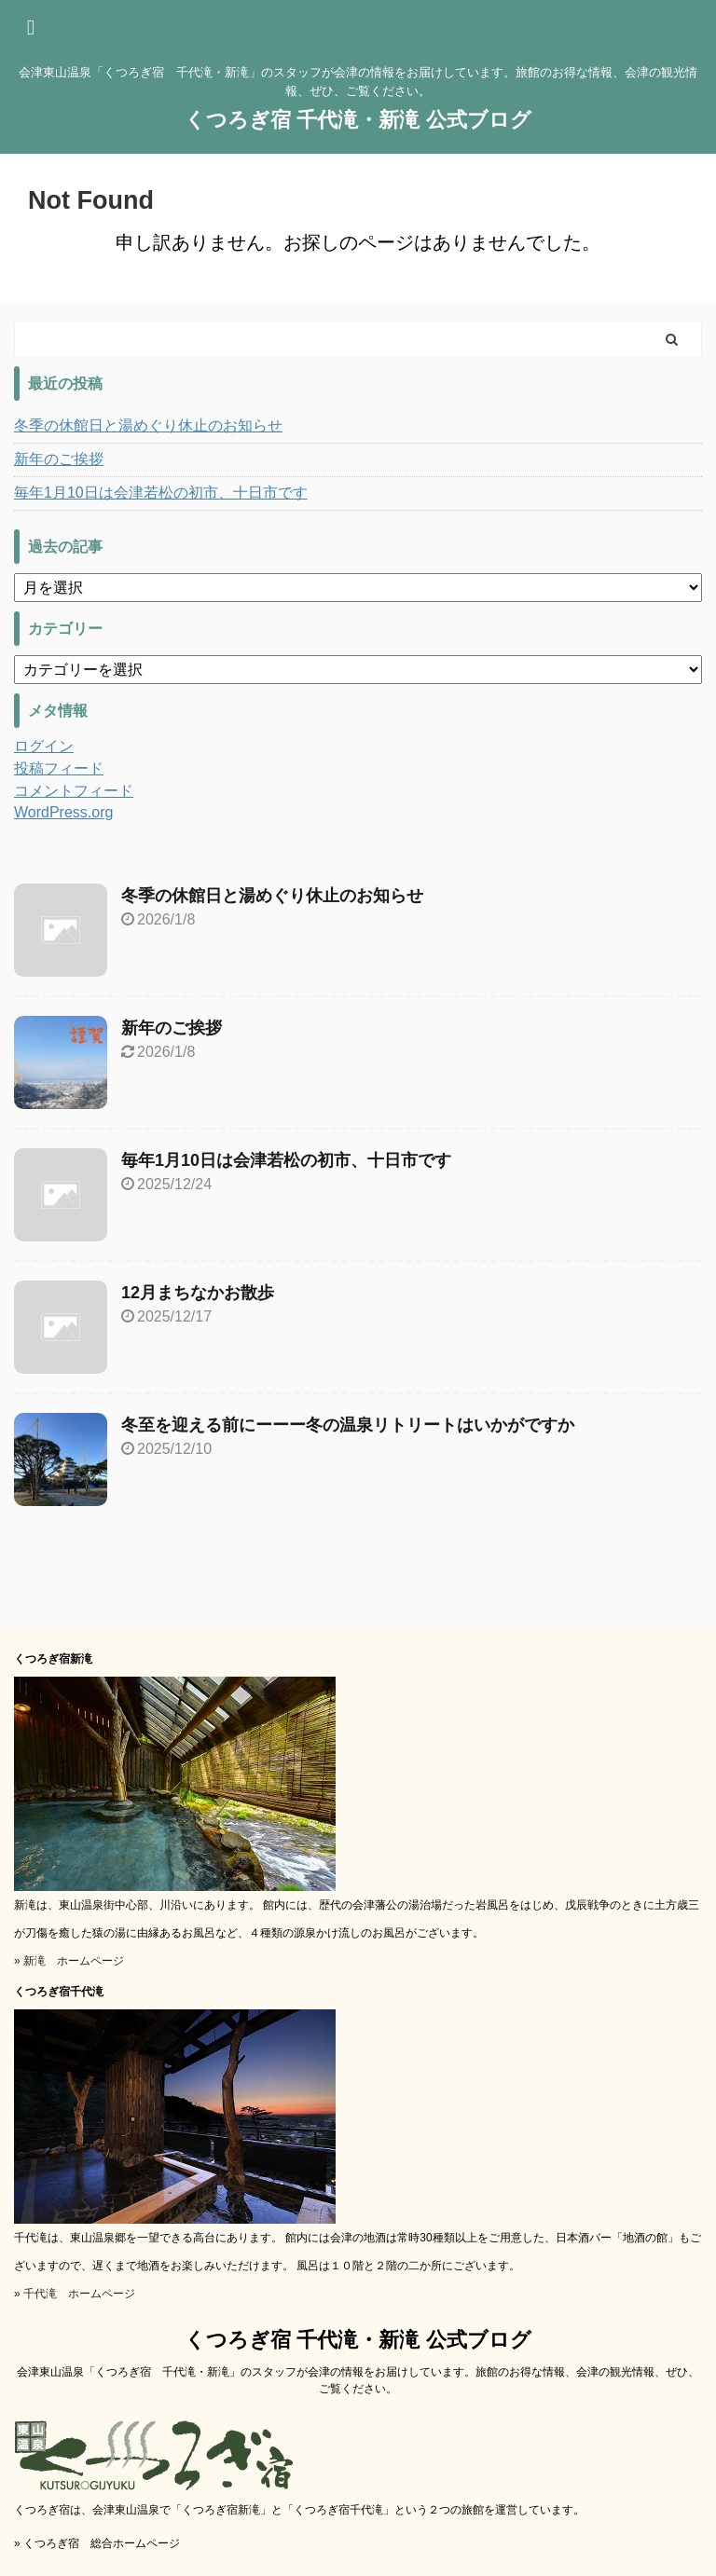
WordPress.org (63, 812)
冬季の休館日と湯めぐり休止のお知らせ (148, 425)
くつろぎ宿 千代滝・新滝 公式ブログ (357, 119)
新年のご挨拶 (58, 459)
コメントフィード (73, 791)
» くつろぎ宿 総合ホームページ (97, 2543)
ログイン (44, 746)
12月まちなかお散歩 (197, 1292)
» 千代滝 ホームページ (74, 2293)
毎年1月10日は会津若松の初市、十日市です (161, 492)
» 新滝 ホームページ (69, 1960)
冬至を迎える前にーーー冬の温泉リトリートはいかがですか (347, 1425)
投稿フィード (58, 768)
